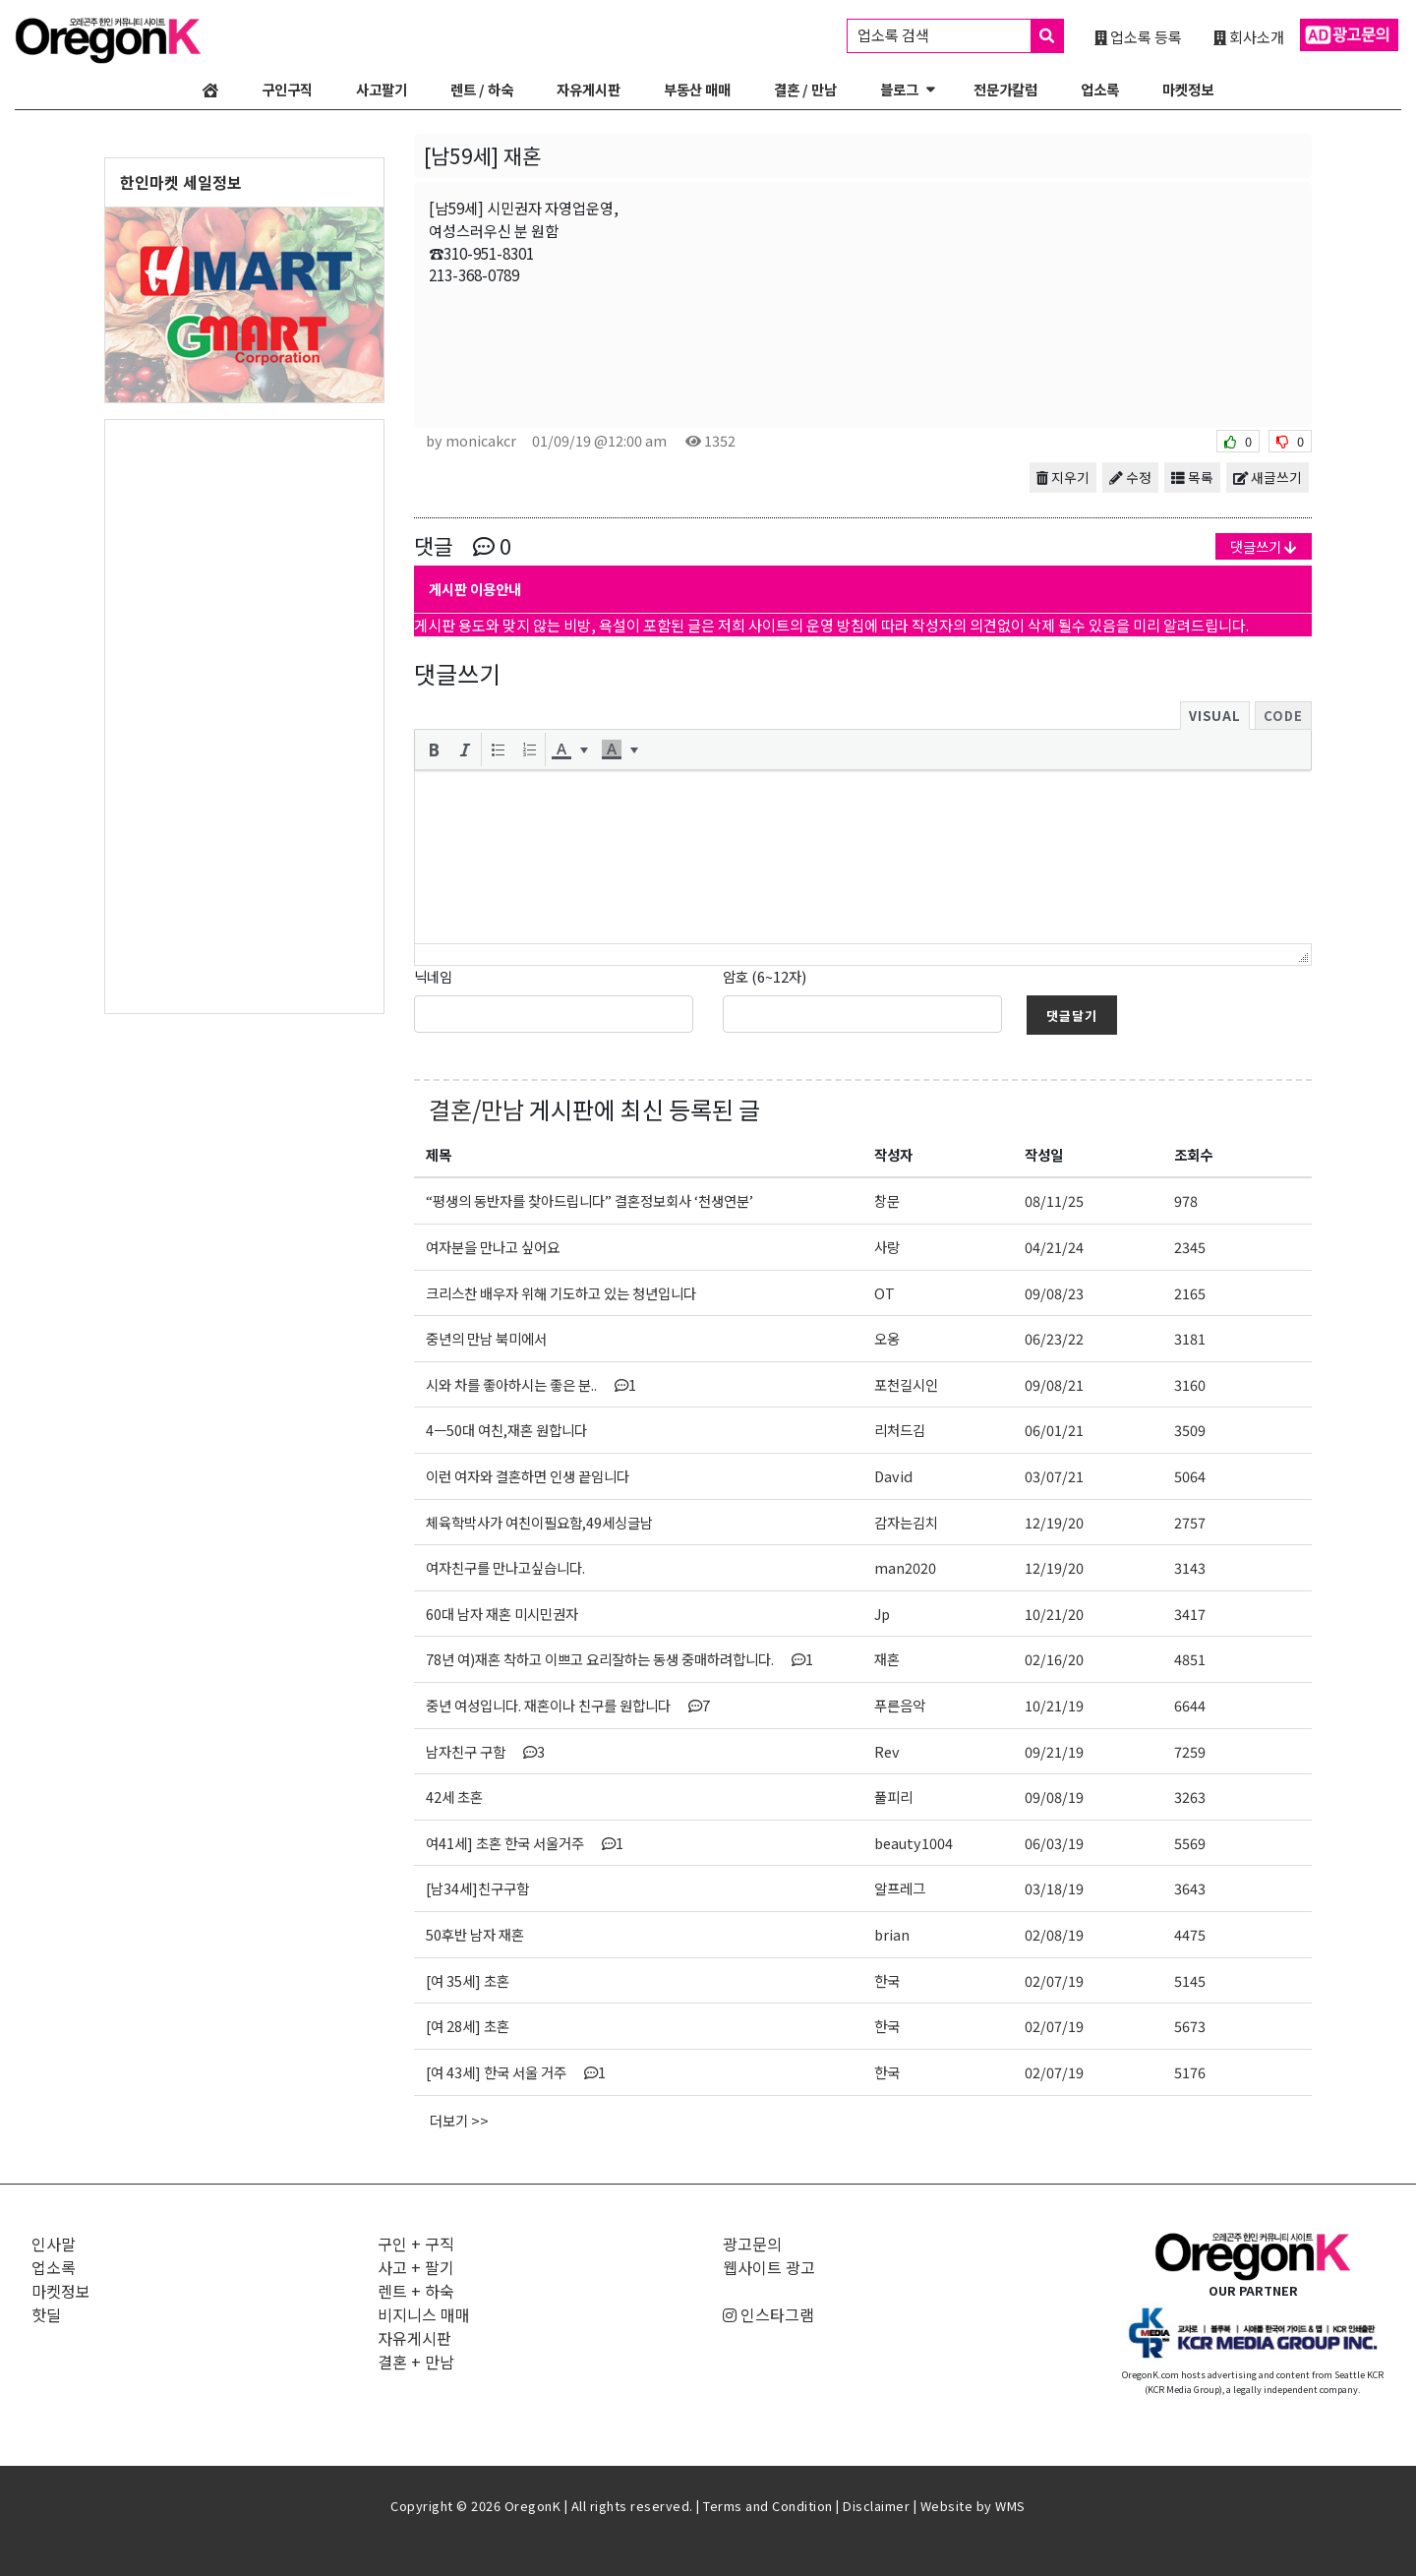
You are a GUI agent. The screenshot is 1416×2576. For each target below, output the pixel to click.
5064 (1190, 1476)
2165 (1190, 1293)
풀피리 (893, 1796)
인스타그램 (768, 2314)
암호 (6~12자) (764, 976)
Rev (887, 1751)
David (893, 1476)
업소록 (1100, 89)
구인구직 (287, 89)
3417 (1190, 1613)
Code (1283, 715)
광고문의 (752, 2243)
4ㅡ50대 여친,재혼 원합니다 (506, 1429)
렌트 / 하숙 (481, 89)
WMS (1010, 2505)
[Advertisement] (244, 715)
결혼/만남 (476, 1109)
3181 (1190, 1338)
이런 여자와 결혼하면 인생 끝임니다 (527, 1476)
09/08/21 (1054, 1384)
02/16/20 (1054, 1658)
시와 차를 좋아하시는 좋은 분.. (531, 1384)
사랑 (887, 1246)
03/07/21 (1054, 1476)
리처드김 (899, 1429)
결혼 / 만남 (805, 89)
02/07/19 (1054, 1980)
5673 (1190, 2025)
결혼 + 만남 (416, 2361)
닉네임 (433, 976)
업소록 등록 (1138, 36)
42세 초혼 (454, 1796)
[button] (433, 749)
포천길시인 (906, 1384)
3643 (1190, 1888)
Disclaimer (876, 2505)
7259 (1190, 1751)
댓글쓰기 (1263, 546)
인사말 (53, 2243)
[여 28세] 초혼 (467, 2025)
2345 (1190, 1246)
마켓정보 (1187, 89)
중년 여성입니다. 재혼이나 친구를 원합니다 (568, 1705)
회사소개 (1248, 36)
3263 (1190, 1796)
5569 (1190, 1842)
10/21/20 (1054, 1613)
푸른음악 (899, 1705)
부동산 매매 (697, 89)
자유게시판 (588, 89)
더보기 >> (459, 2120)
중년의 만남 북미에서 (486, 1338)
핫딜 (46, 2314)
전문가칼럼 (1005, 89)
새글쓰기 (1267, 477)
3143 (1190, 1567)
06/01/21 (1054, 1429)
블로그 (899, 89)
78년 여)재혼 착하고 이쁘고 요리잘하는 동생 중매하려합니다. (619, 1658)
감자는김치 (906, 1522)
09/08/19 (1054, 1796)
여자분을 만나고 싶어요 (493, 1246)
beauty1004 (913, 1842)
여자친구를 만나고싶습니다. (505, 1567)
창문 (887, 1200)
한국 (887, 1980)
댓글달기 (1071, 1015)
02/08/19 (1054, 1934)
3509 (1190, 1429)
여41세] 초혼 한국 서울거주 (524, 1842)
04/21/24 (1054, 1246)
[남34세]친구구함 (477, 1888)
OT (884, 1293)
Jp (882, 1613)
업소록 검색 (960, 36)
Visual (1215, 715)
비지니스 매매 (424, 2314)
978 (1186, 1200)
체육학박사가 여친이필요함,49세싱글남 (539, 1522)
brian (892, 1934)
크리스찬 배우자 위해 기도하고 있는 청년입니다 (561, 1293)
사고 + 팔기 (416, 2267)
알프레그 (899, 1888)
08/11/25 (1054, 1200)
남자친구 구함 (485, 1751)
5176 (1190, 2072)
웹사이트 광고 (769, 2267)
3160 (1190, 1384)
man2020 (905, 1567)
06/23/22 (1054, 1338)
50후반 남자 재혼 (475, 1934)
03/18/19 (1054, 1888)
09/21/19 (1054, 1751)
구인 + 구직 (416, 2243)
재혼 (887, 1658)
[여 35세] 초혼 (467, 1980)
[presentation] (433, 749)
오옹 (887, 1338)
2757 (1190, 1522)
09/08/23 (1054, 1293)
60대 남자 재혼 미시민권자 (502, 1613)
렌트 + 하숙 (416, 2291)
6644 (1190, 1705)
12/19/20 (1054, 1522)
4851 (1190, 1658)
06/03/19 (1054, 1842)
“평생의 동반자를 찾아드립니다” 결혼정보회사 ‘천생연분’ (589, 1200)
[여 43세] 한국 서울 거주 (516, 2072)
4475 (1190, 1934)
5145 (1190, 1980)
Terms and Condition (768, 2505)
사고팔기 (381, 89)
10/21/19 (1054, 1705)
